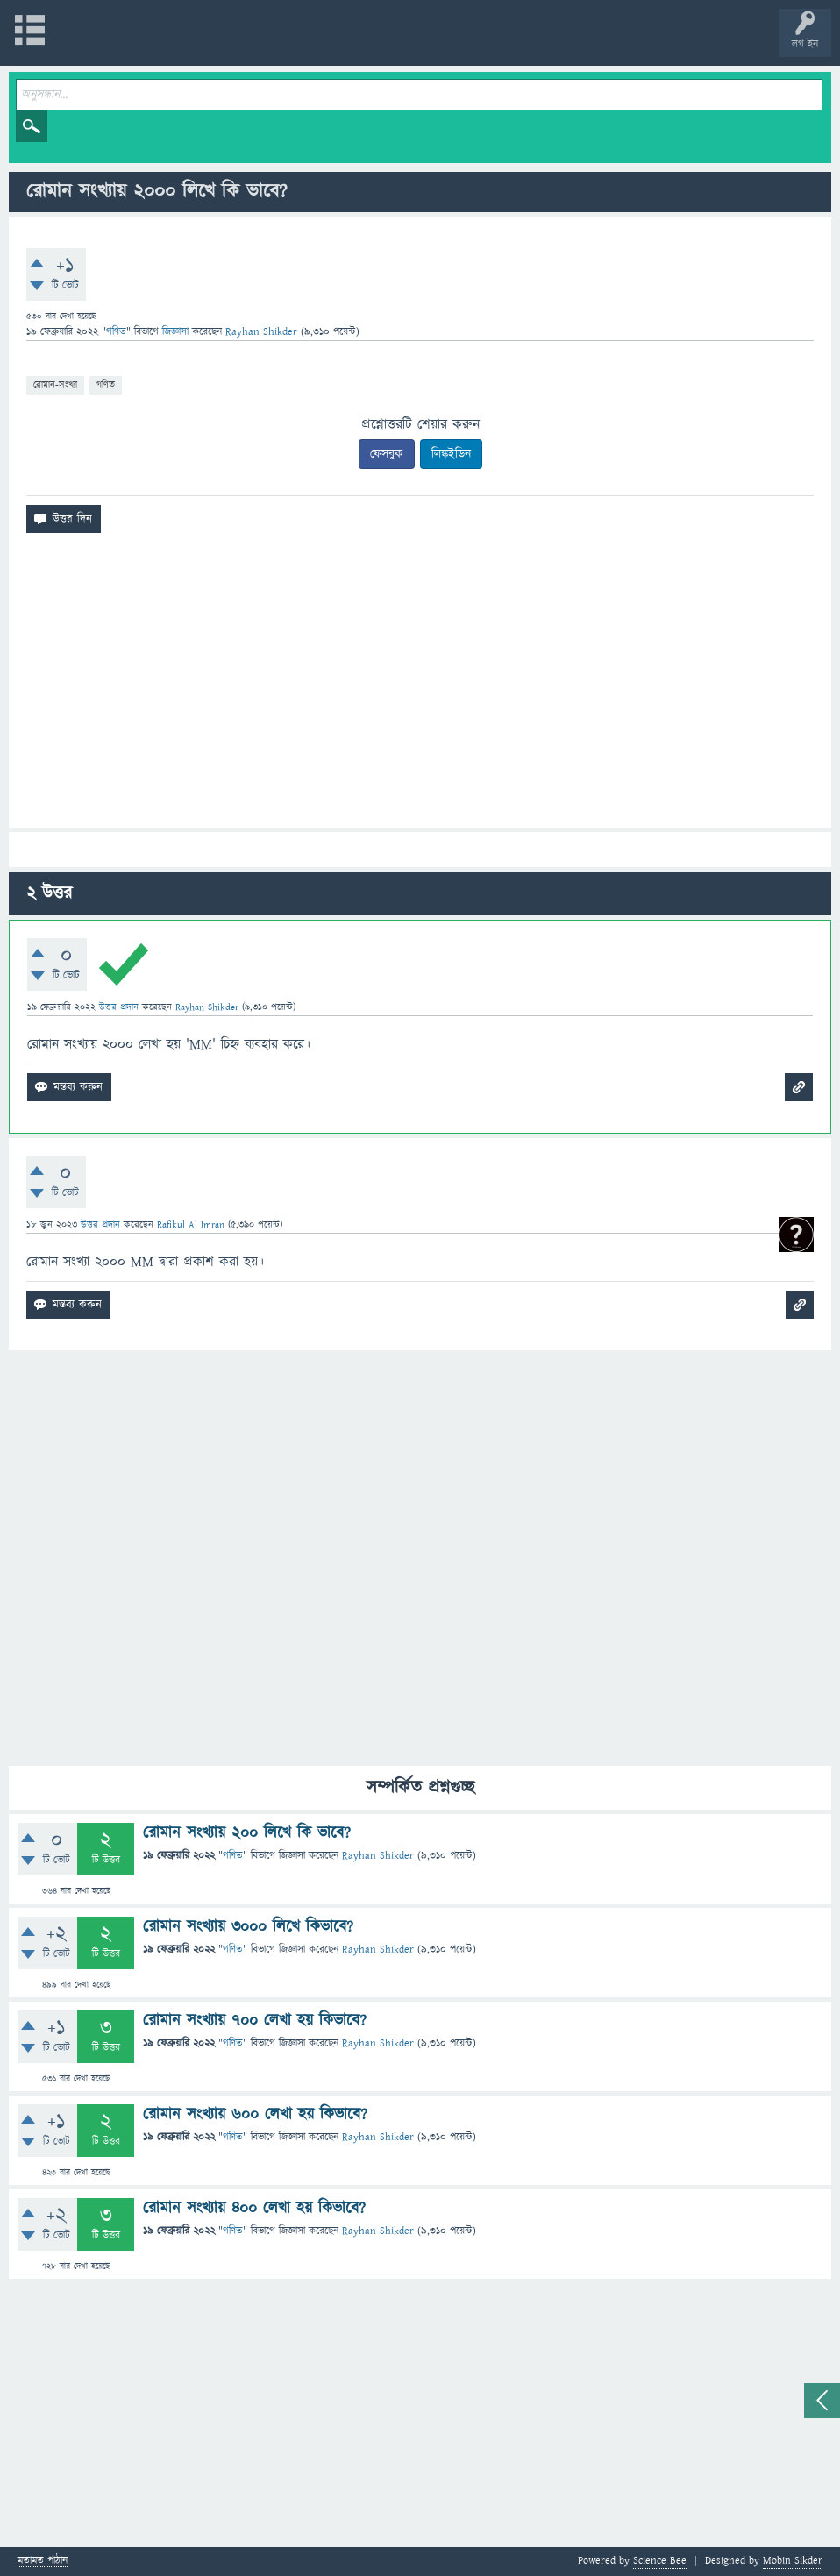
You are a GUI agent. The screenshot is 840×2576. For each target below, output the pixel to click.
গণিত (116, 331)
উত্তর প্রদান (119, 1007)
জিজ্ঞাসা (177, 331)
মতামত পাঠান (43, 2561)
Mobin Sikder (792, 2560)
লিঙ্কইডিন (451, 454)
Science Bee (660, 2560)
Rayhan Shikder (378, 1855)
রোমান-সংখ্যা (55, 384)
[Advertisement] (420, 687)
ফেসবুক (386, 454)
